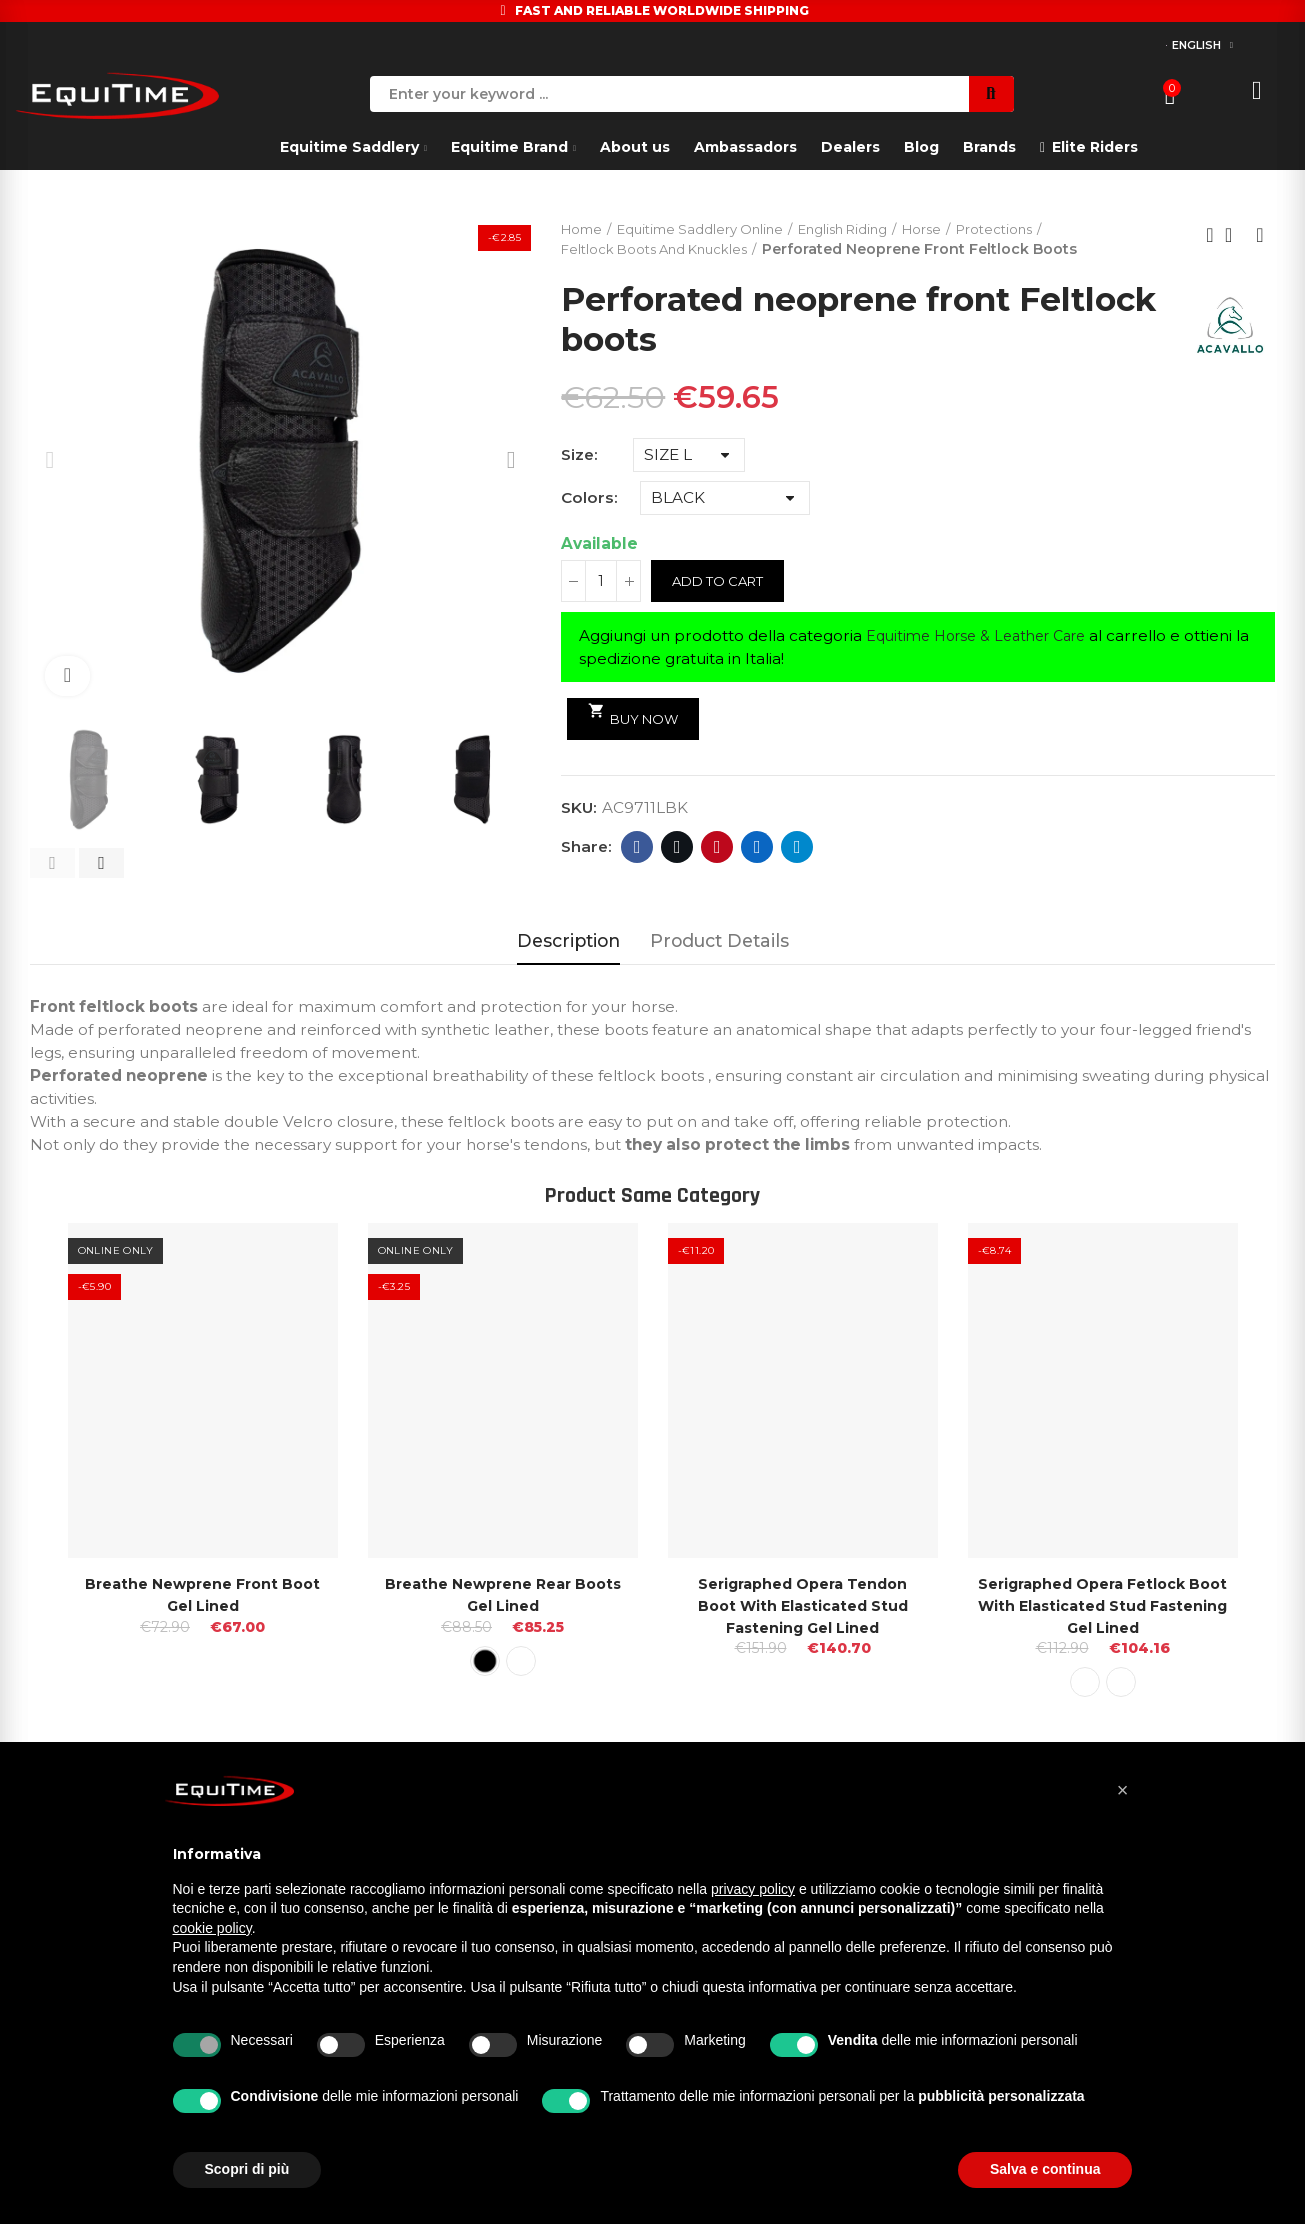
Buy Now (637, 716)
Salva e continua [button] (1045, 2169)
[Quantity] (601, 583)
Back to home (1235, 236)
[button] (52, 863)
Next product (1260, 236)
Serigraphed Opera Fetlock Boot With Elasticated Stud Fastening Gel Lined (1102, 1605)
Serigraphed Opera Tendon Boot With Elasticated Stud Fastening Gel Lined (802, 1605)
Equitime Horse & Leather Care (986, 637)
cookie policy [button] (212, 1928)
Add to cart (722, 583)
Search (991, 94)
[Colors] (725, 500)
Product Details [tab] (719, 940)
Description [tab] (568, 940)
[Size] (689, 457)
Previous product (1210, 236)
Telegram (797, 849)
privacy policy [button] (753, 1889)
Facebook (637, 849)
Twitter (677, 849)
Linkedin (757, 849)
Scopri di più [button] (247, 2169)
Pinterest (717, 849)
